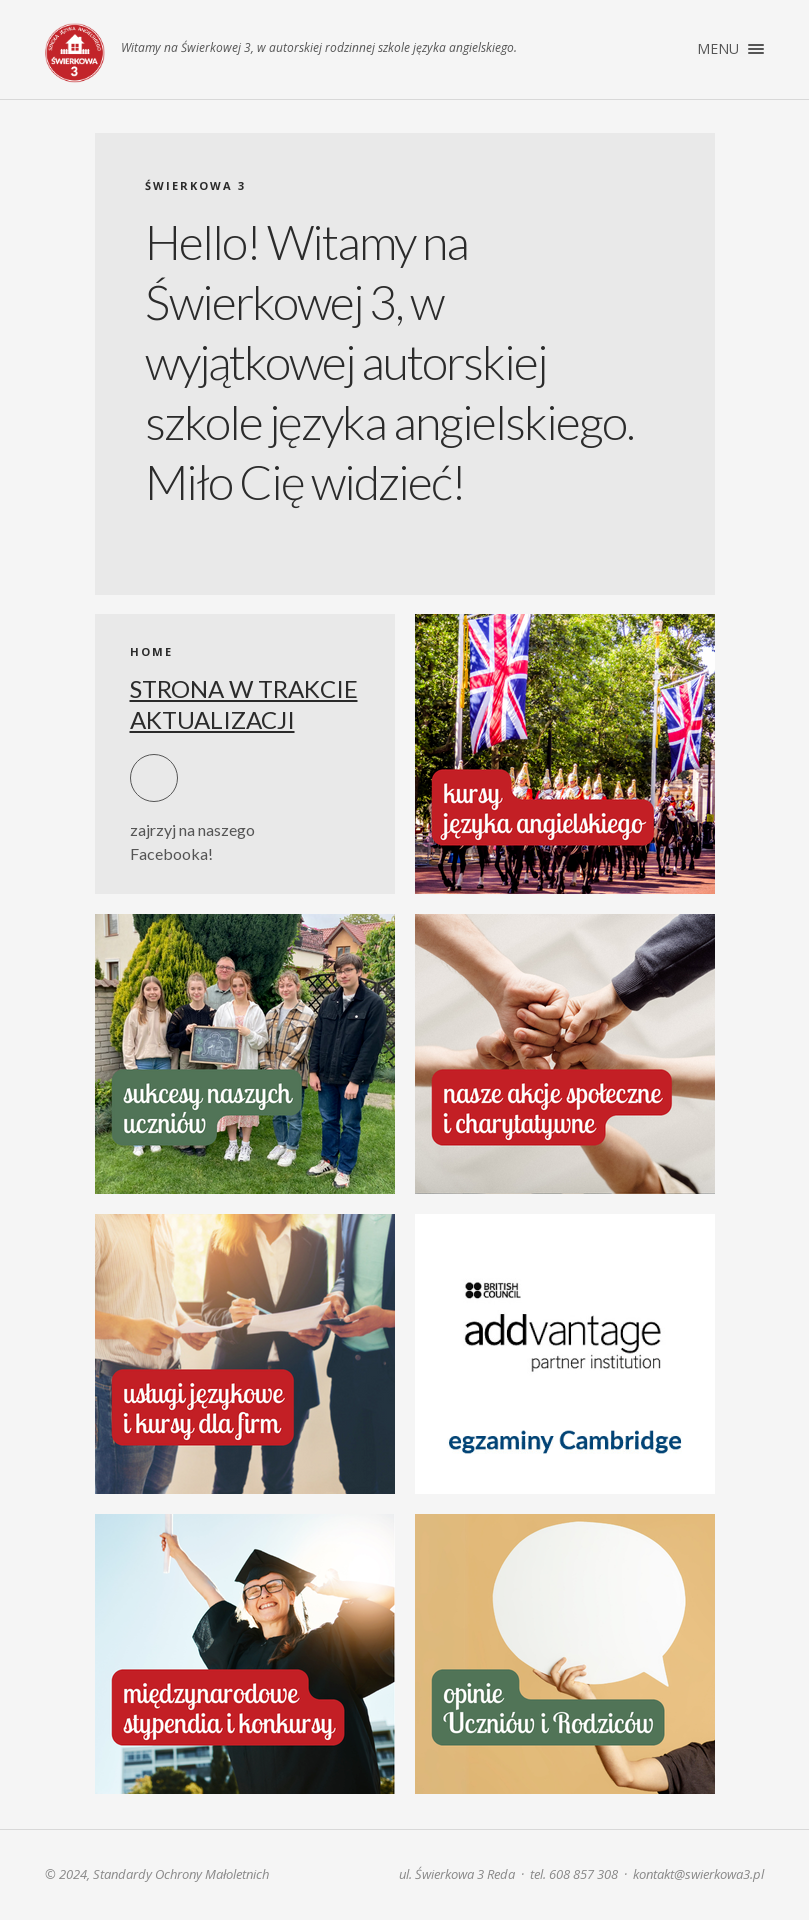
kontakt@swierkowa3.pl (698, 1874)
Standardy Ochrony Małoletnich (181, 1874)
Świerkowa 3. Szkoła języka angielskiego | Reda (75, 53)
